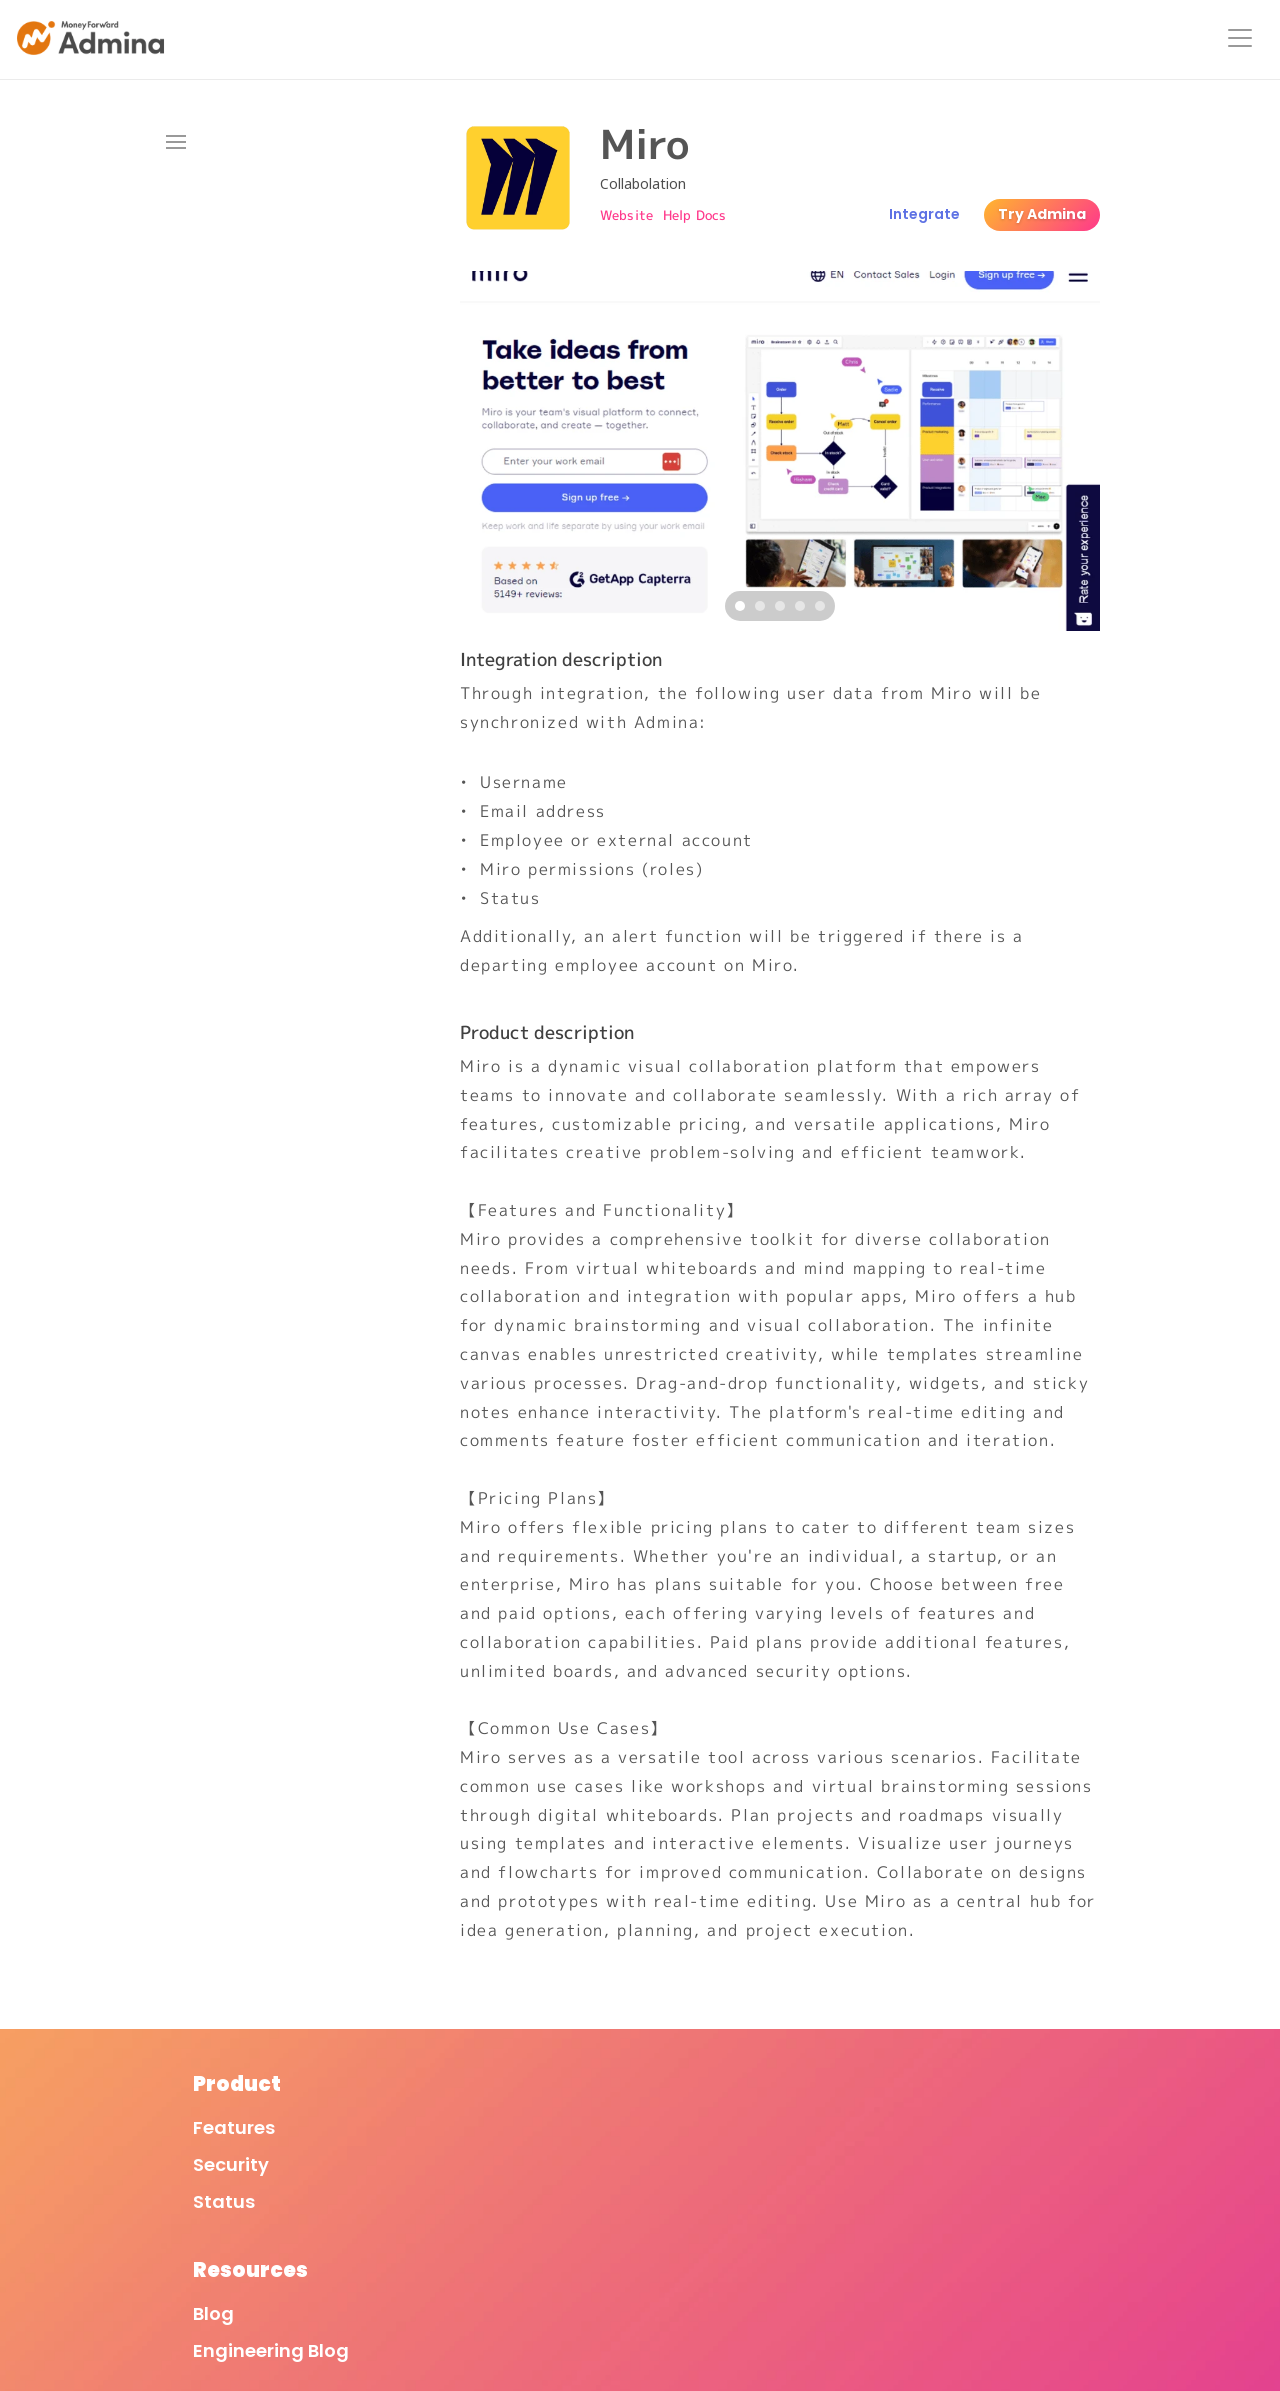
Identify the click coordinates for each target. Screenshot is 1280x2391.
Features (620, 40)
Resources (1043, 40)
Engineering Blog (478, 2184)
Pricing (842, 40)
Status (181, 2221)
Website (626, 215)
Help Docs (694, 215)
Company (946, 2147)
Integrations (735, 40)
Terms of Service (726, 2147)
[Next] (1080, 451)
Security (188, 2184)
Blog (420, 2147)
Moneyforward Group (999, 2184)
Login (1135, 40)
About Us (934, 40)
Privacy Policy (714, 2184)
